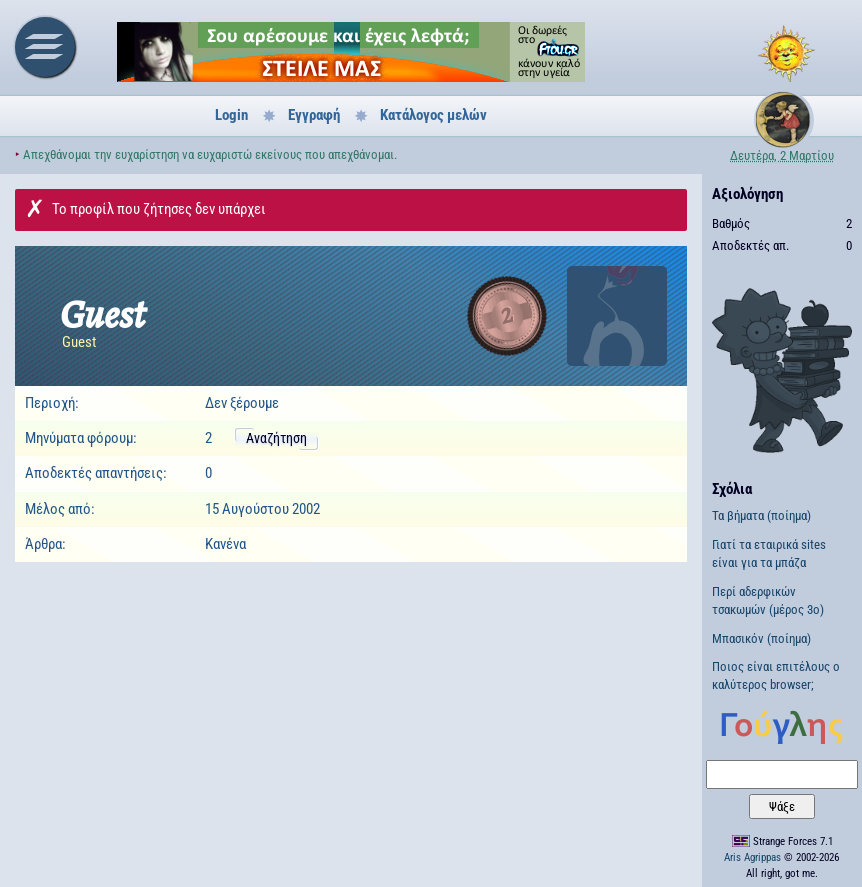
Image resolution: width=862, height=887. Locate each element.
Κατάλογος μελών (433, 115)
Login (231, 115)
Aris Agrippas (752, 857)
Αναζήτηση (276, 438)
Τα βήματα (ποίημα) (761, 515)
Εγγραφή (314, 115)
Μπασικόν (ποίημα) (761, 638)
